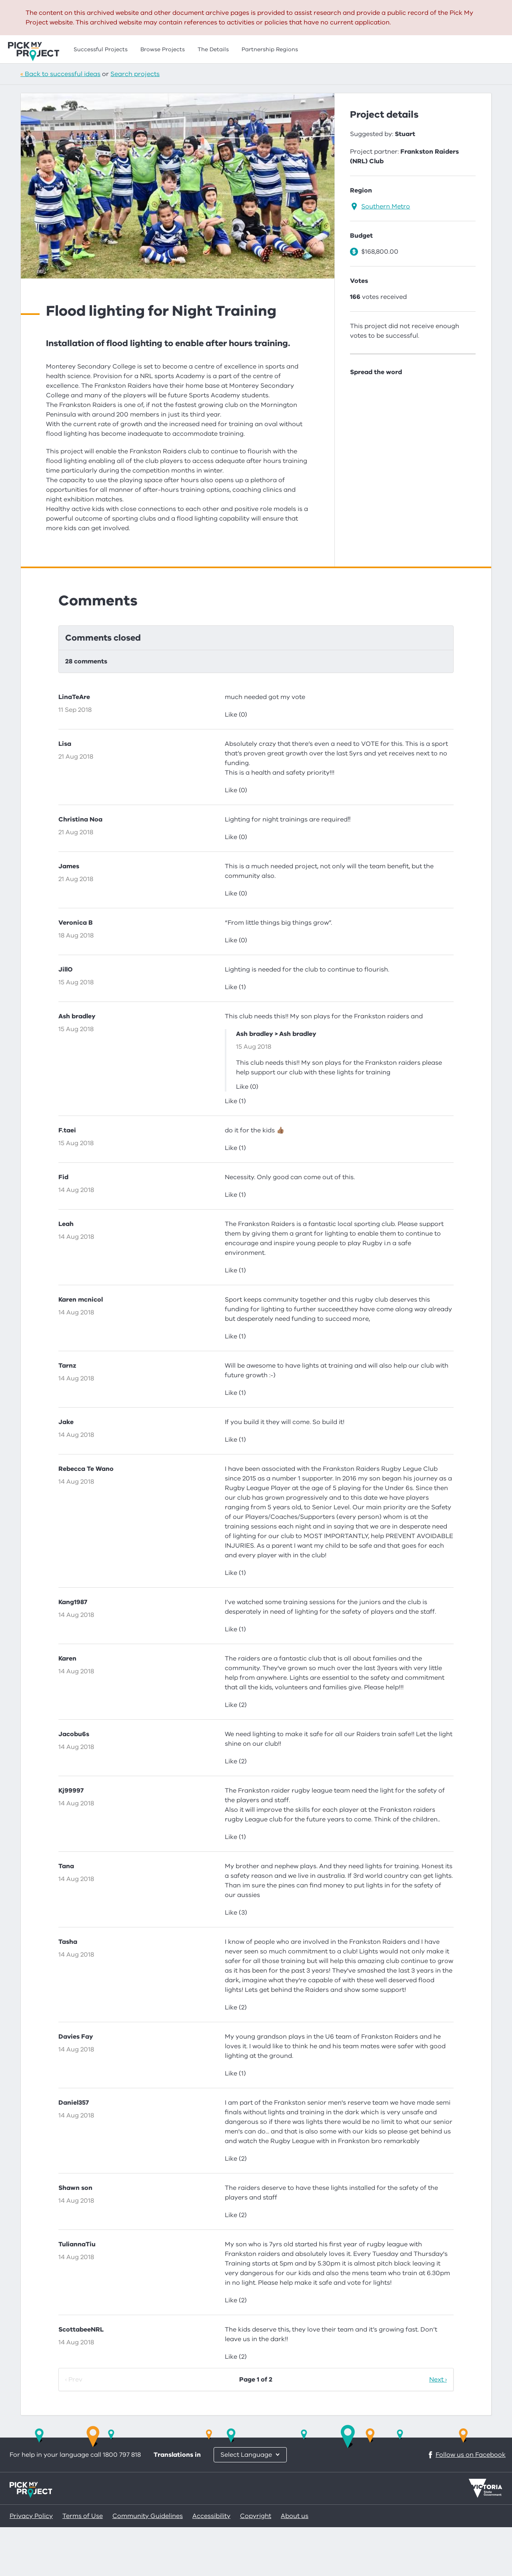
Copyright (255, 2564)
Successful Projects (101, 49)
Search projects (135, 74)
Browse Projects (162, 49)
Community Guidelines (147, 2564)
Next (436, 2428)
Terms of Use (82, 2564)
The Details (213, 49)
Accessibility (211, 2564)
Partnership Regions (270, 49)
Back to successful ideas (62, 74)
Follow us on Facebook (466, 2503)
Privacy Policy (31, 2564)
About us (294, 2564)
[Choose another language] (250, 2503)
